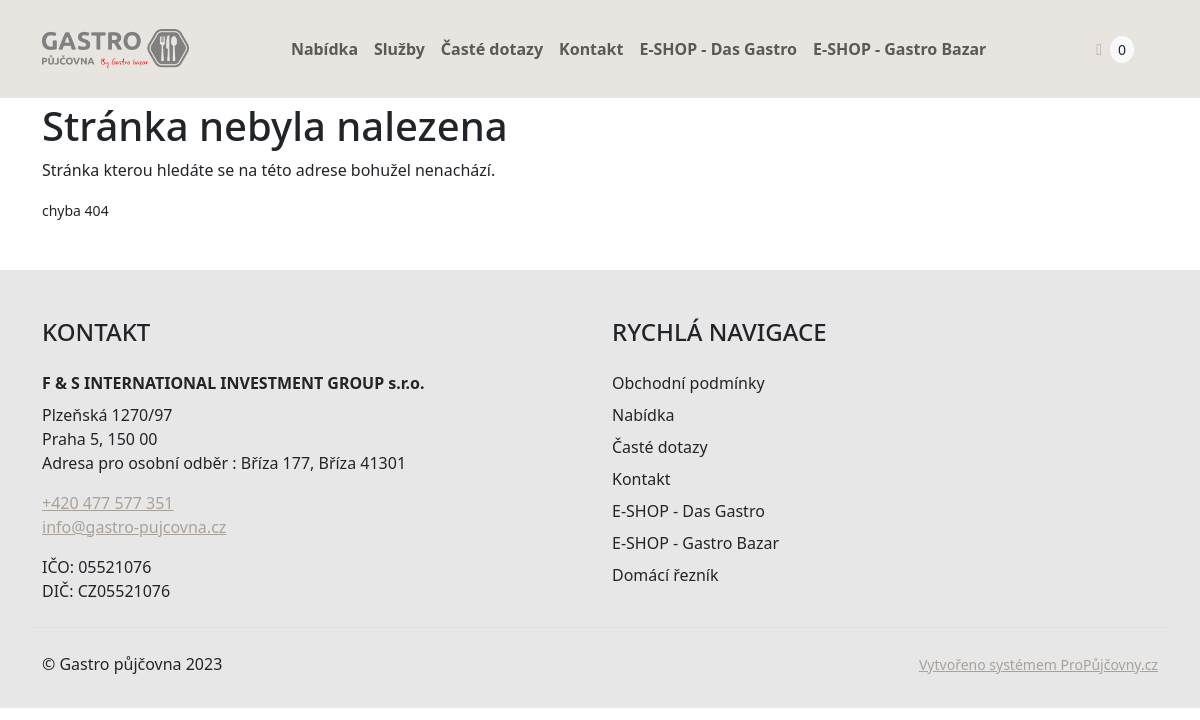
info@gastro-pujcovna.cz (134, 527)
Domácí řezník (665, 575)
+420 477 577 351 (107, 503)
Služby (399, 49)
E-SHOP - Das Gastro (718, 49)
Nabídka (324, 49)
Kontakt (591, 49)
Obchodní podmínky (688, 383)
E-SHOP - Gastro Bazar (899, 49)
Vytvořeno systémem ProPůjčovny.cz (1038, 664)
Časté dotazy (492, 49)
